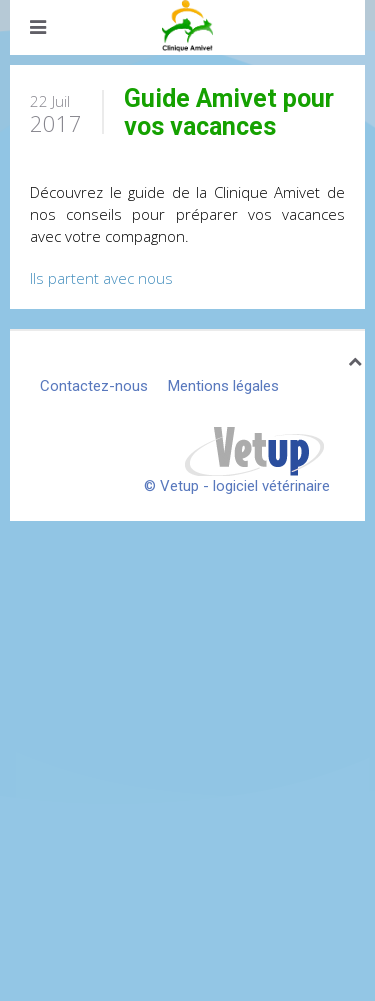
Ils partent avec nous (101, 278)
